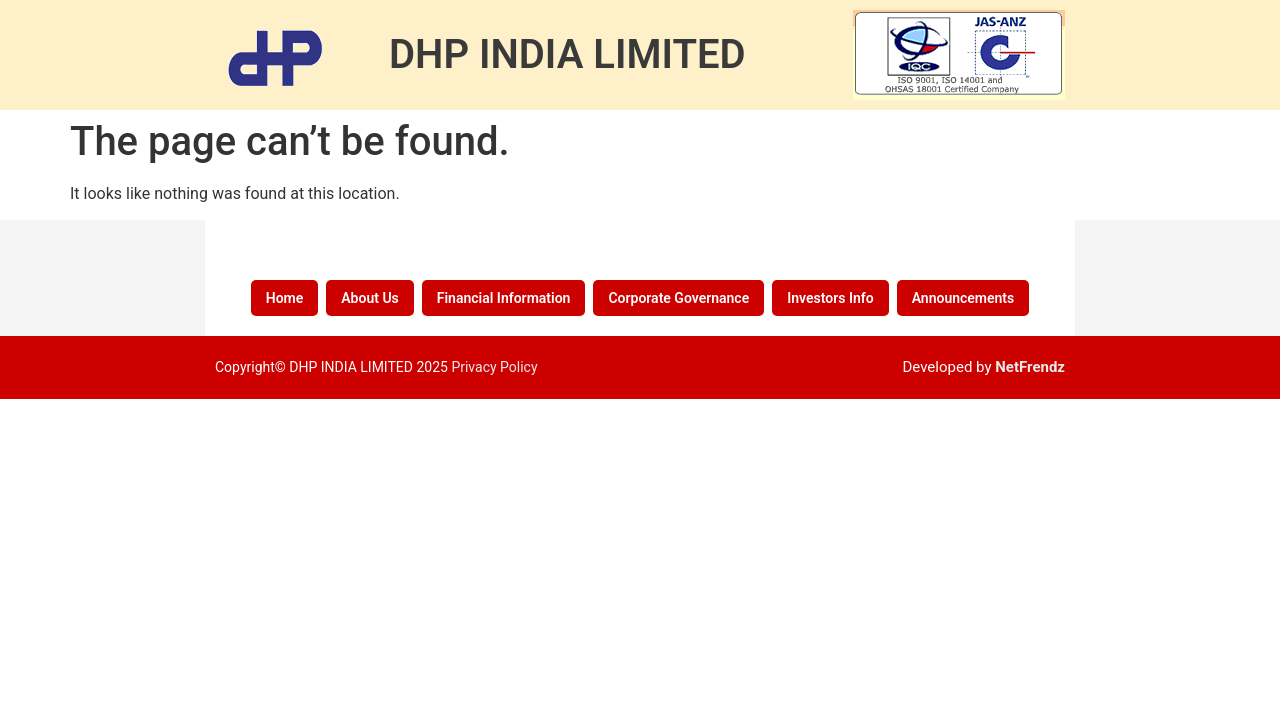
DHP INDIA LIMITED (567, 54)
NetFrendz (1030, 367)
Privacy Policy (494, 367)
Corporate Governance (678, 298)
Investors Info (830, 298)
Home (285, 298)
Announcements (963, 298)
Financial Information (504, 298)
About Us (370, 298)
